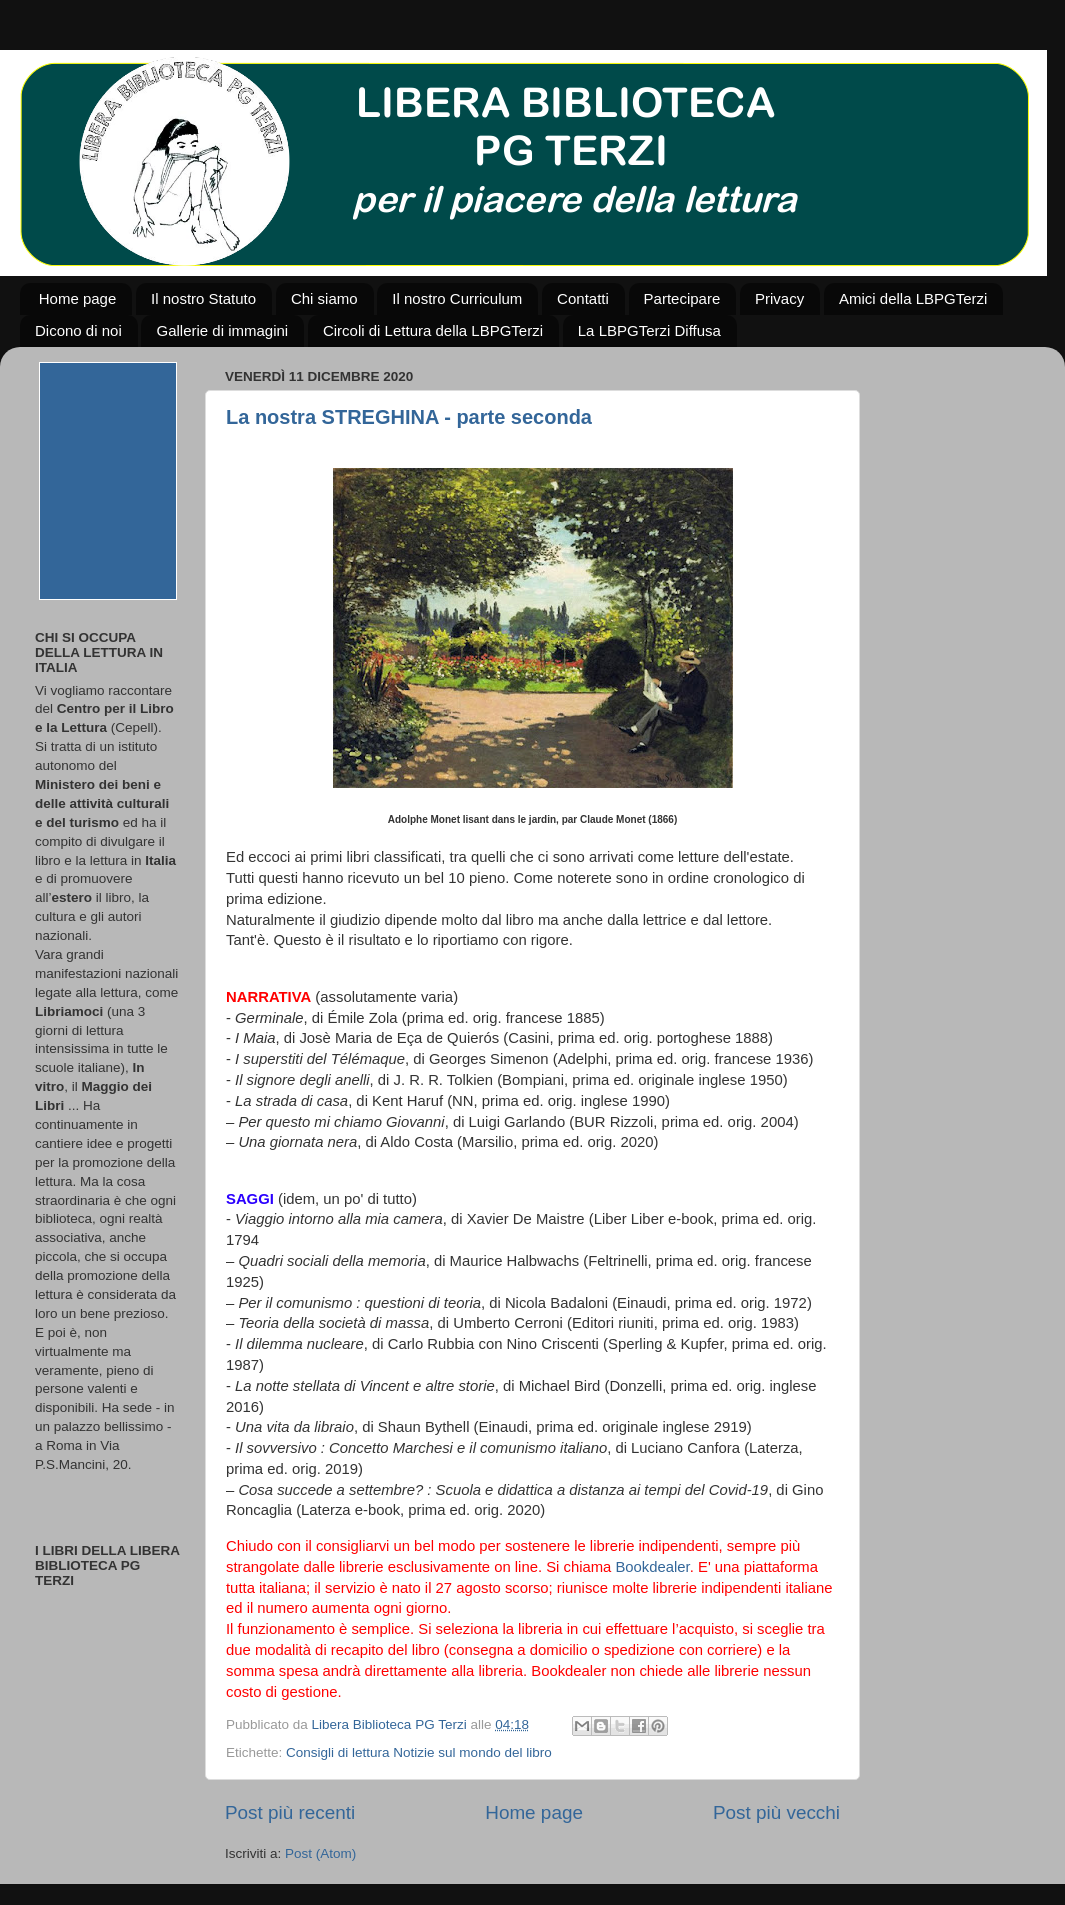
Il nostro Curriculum (457, 298)
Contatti (583, 298)
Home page (78, 298)
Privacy (779, 298)
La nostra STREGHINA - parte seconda (409, 417)
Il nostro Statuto (203, 298)
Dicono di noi (78, 330)
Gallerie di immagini (222, 330)
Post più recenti (290, 1812)
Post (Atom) (320, 1853)
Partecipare (682, 298)
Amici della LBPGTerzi (913, 298)
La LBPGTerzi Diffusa (649, 330)
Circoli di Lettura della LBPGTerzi (433, 330)
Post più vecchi (776, 1812)
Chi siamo (324, 298)
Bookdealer (652, 1567)
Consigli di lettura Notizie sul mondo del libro (419, 1752)
